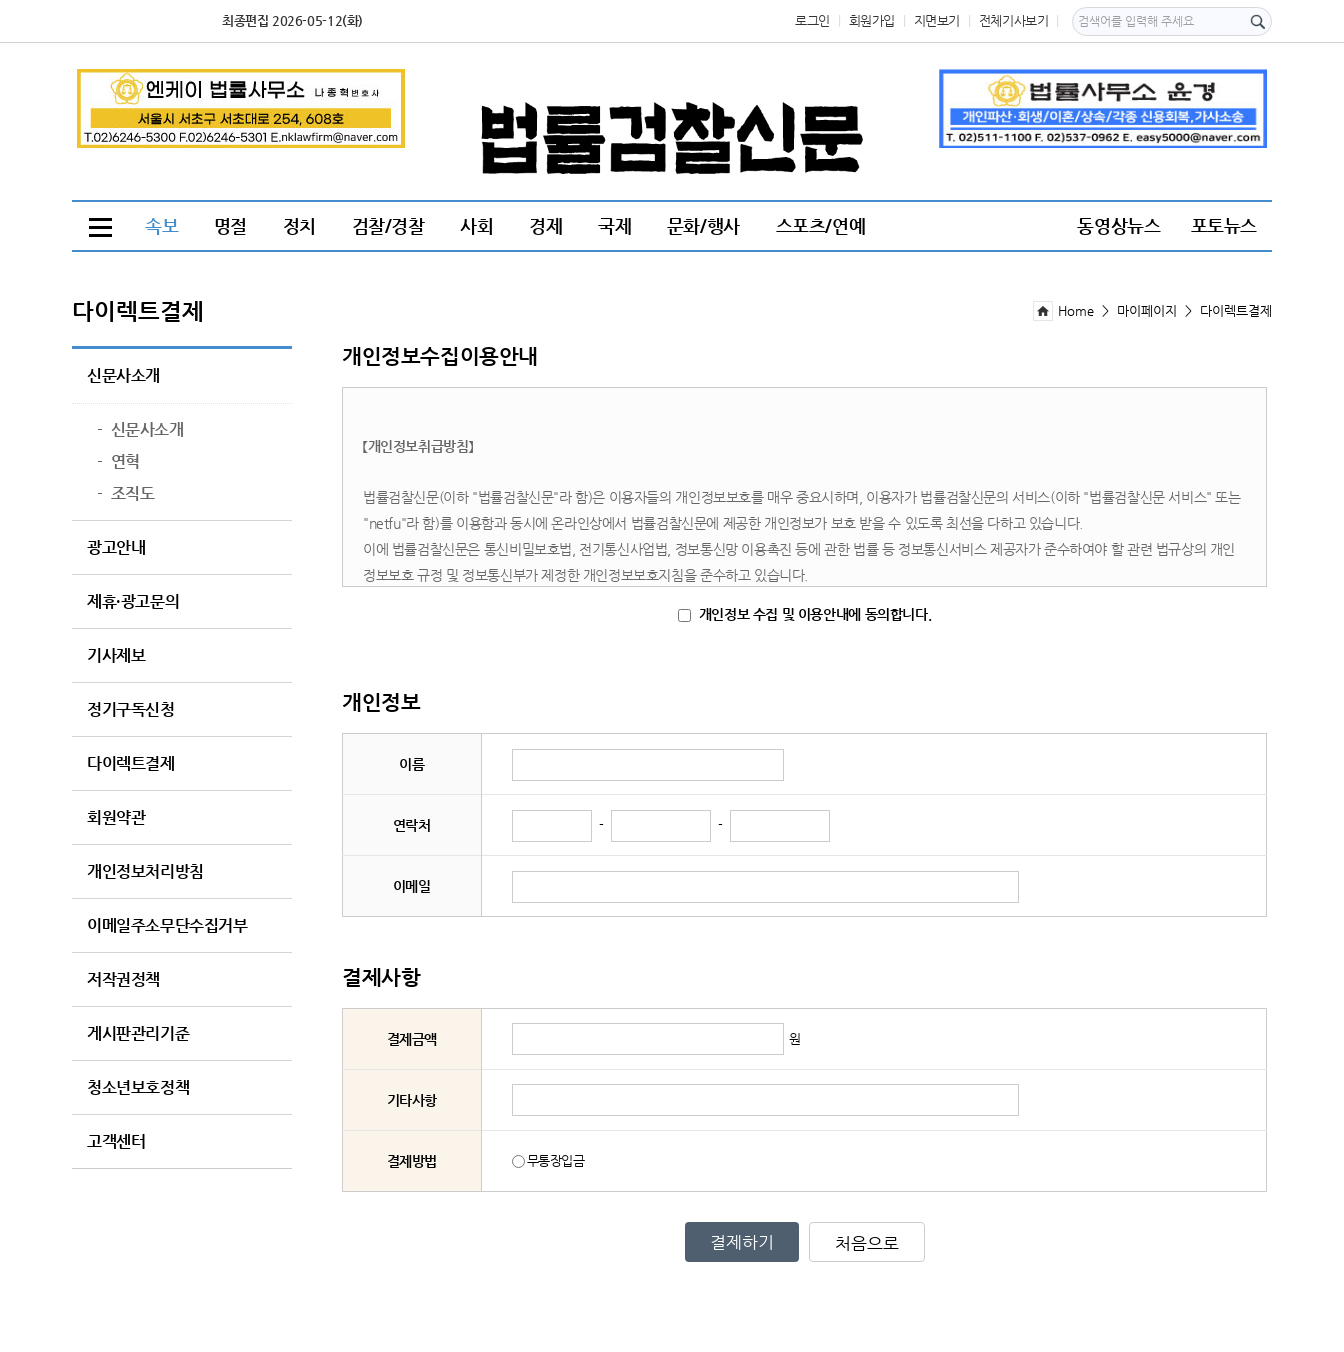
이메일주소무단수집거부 (167, 926)
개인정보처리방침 (145, 872)
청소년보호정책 (138, 1088)
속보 (161, 225)
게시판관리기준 (138, 1034)
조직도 (125, 494)
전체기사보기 (1014, 20)
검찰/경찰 (388, 225)
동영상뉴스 (1118, 225)
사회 (476, 225)
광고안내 (116, 548)
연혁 (118, 462)
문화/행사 (703, 225)
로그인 (812, 20)
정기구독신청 (131, 710)
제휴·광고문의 (133, 602)
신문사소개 (123, 376)
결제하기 (742, 1242)
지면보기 (937, 20)
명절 (230, 225)
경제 (545, 225)
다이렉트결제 (131, 764)
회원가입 (872, 20)
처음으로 (867, 1243)
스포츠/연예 (821, 225)
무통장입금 (548, 1160)
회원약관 (116, 818)
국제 (614, 225)
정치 (299, 225)
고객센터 (116, 1142)
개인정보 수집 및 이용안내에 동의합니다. (804, 614)
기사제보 (116, 656)
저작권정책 (123, 980)
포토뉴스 (1224, 225)
